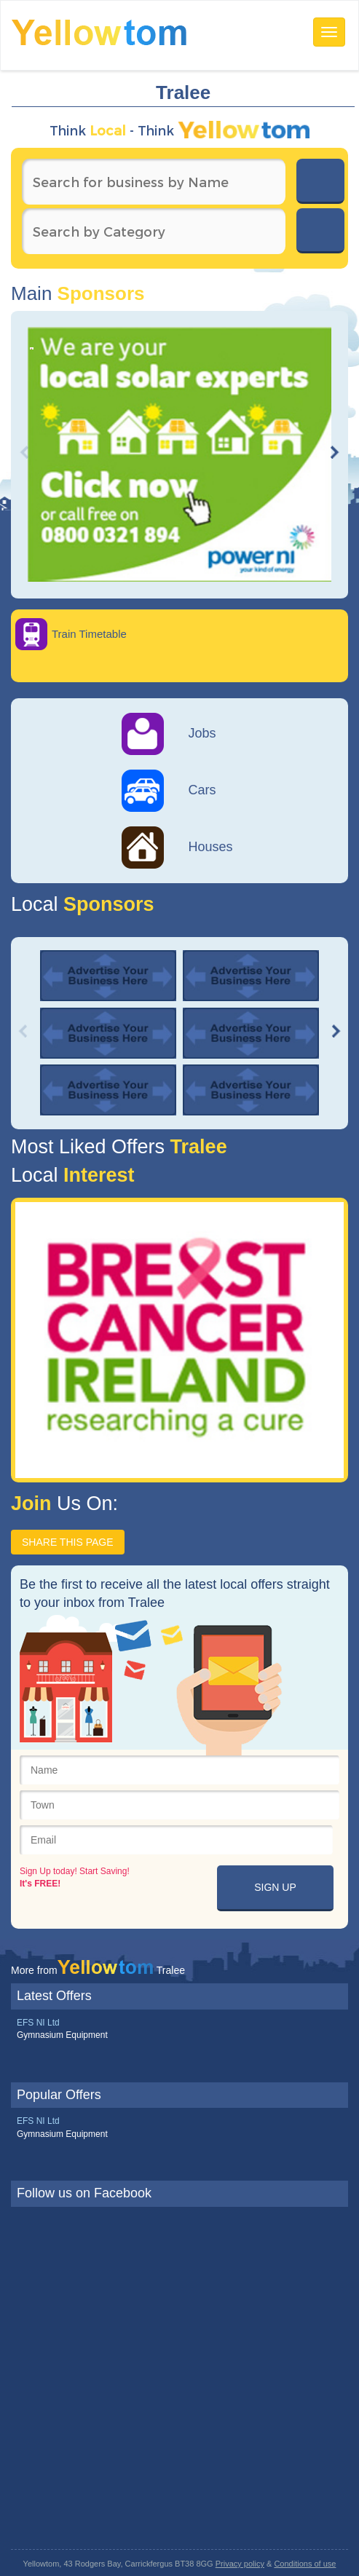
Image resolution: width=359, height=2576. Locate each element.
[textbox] (153, 182)
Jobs (169, 733)
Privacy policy (240, 2563)
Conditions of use (305, 2563)
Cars (169, 790)
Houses (177, 846)
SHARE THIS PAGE (68, 1542)
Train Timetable (89, 634)
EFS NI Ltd (38, 2023)
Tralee (196, 1147)
